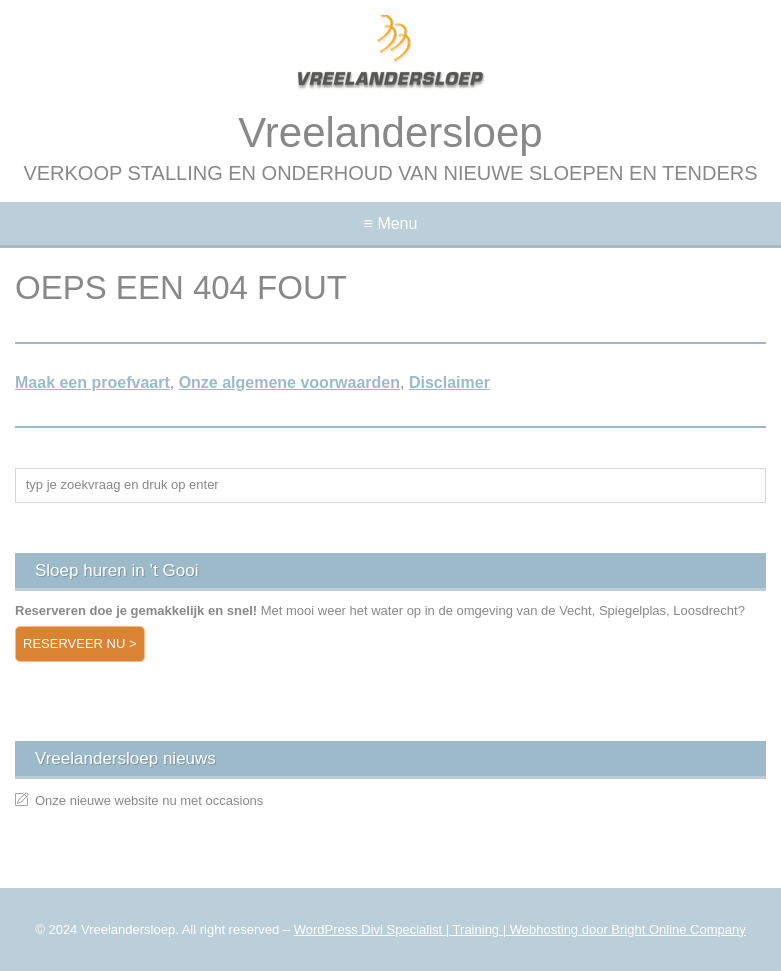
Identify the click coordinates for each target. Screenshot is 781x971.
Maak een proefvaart (92, 382)
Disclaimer (449, 382)
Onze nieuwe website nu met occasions (149, 800)
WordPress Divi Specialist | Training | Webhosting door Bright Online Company (520, 929)
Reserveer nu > (80, 643)
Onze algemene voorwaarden (289, 382)
